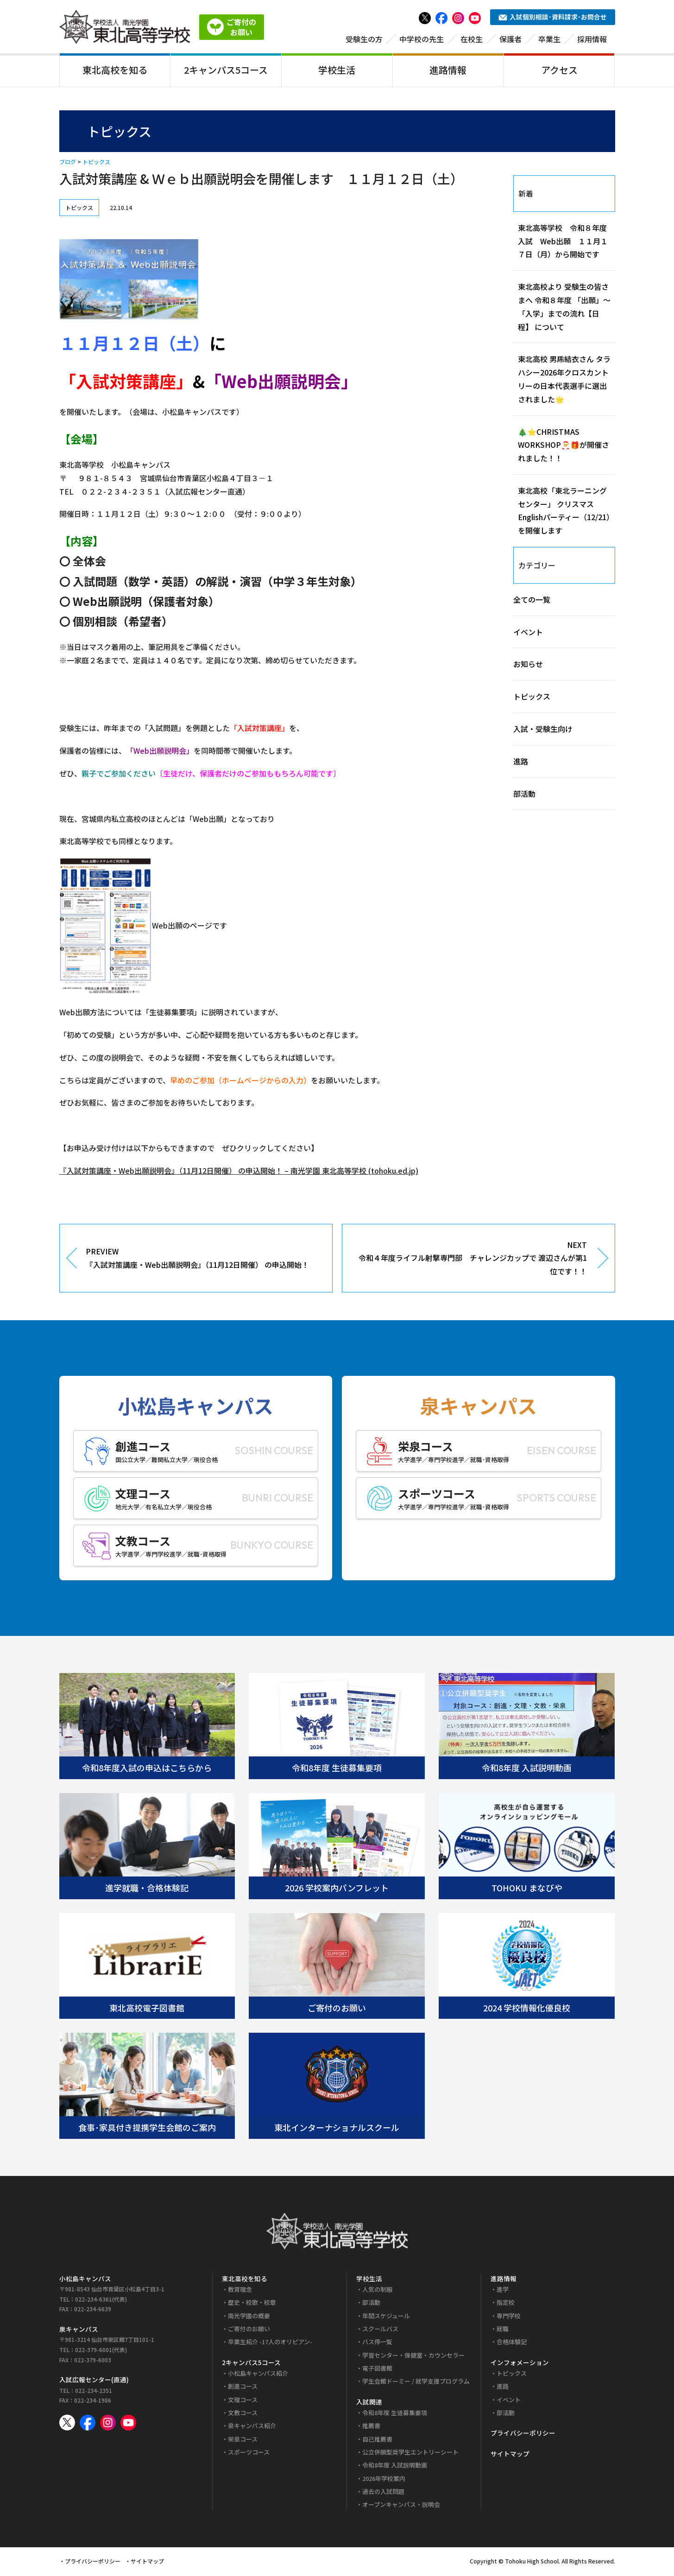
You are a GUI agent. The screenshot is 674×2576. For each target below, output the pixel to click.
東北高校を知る (114, 71)
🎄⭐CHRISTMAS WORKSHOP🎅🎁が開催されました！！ (563, 446)
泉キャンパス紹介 (252, 2427)
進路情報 (447, 71)
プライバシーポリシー (523, 2434)
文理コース (243, 2401)
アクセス (559, 71)
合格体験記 (512, 2343)
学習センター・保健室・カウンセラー (413, 2356)
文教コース (243, 2414)
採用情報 (592, 40)
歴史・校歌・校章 (252, 2304)
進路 (520, 762)
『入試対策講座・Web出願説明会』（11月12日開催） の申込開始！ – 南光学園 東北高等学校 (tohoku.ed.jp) (238, 1171)
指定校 (506, 2304)
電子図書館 (377, 2370)
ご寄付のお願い (249, 2330)
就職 (503, 2330)
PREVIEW (202, 1260)
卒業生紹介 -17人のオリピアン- (270, 2343)
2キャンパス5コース (226, 71)
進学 (503, 2291)
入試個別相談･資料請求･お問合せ (552, 18)
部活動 (524, 795)
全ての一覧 (531, 600)
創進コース (243, 2388)
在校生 (471, 40)
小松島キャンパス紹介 (258, 2375)
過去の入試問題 (383, 2492)
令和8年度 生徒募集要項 (394, 2414)
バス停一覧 (377, 2343)
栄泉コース (243, 2440)
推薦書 (371, 2427)
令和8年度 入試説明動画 (394, 2466)
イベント (528, 633)
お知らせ (528, 665)
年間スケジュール (386, 2317)
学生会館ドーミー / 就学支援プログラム (416, 2383)
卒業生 (549, 40)
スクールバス (380, 2330)
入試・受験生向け (543, 730)
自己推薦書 (377, 2440)
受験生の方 (364, 40)
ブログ (67, 163)
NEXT (471, 1259)
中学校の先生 (421, 40)
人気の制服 (377, 2291)
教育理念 (240, 2291)
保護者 (510, 40)
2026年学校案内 (383, 2479)
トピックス (96, 163)
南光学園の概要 (249, 2317)
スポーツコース (249, 2453)
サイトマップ (510, 2455)
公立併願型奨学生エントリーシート (410, 2453)
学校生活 (336, 71)
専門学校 (509, 2317)
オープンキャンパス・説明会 (401, 2506)
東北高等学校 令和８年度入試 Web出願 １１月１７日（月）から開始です (563, 242)
